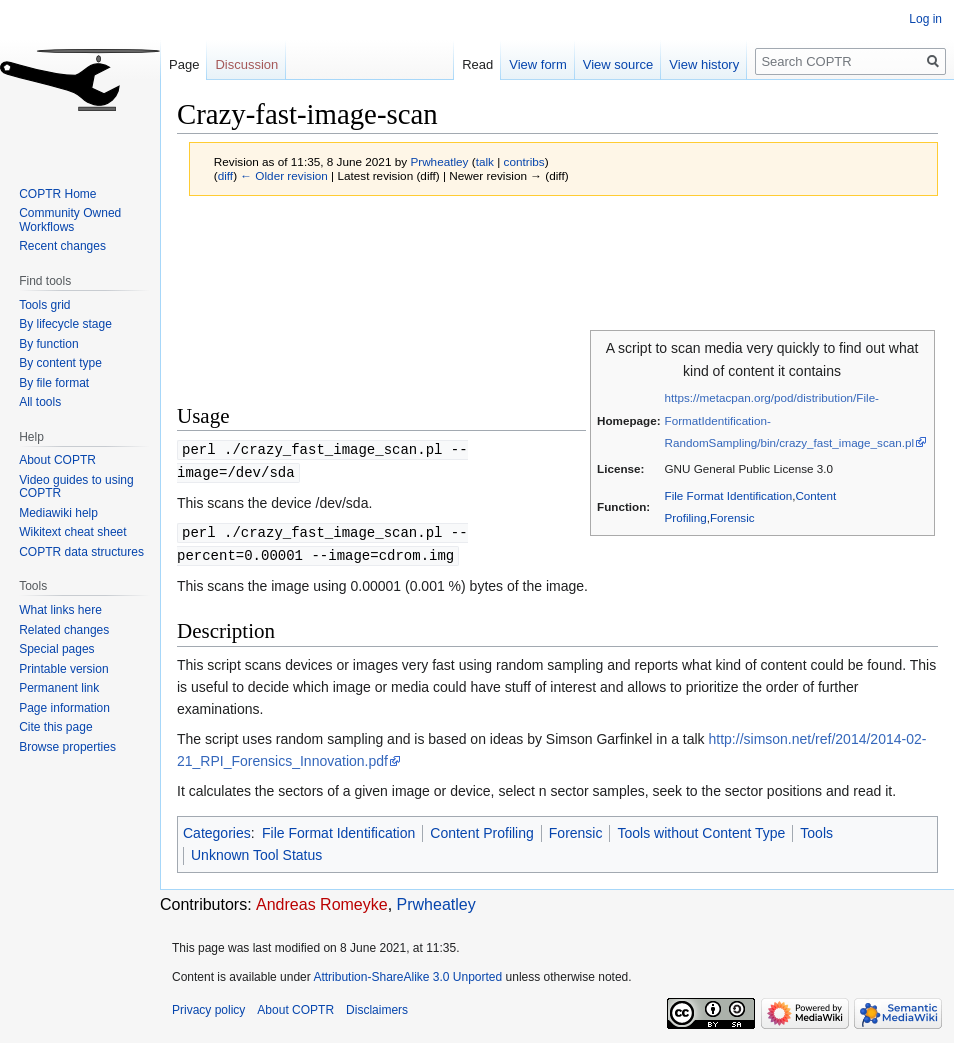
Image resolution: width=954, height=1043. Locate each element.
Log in (925, 19)
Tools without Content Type (701, 829)
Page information (64, 708)
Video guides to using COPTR (76, 487)
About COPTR (57, 460)
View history (704, 64)
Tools (816, 829)
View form (538, 64)
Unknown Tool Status (256, 851)
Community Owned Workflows (70, 220)
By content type (60, 363)
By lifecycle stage (65, 324)
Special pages (56, 649)
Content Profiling (482, 829)
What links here (60, 610)
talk (485, 161)
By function (48, 344)
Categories (217, 829)
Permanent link (59, 688)
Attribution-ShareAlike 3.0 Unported (407, 973)
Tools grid (44, 305)
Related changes (64, 630)
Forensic (732, 517)
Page (184, 64)
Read (477, 64)
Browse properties (67, 747)
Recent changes (62, 246)
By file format (54, 383)
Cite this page (55, 727)
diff (225, 175)
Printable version (63, 669)
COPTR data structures (81, 552)
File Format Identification (729, 495)
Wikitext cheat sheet (72, 532)
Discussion (246, 64)
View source (618, 64)
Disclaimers (377, 1006)
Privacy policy (208, 1006)
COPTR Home (57, 194)
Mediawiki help (58, 513)
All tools (40, 402)
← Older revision (284, 175)
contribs (524, 161)
